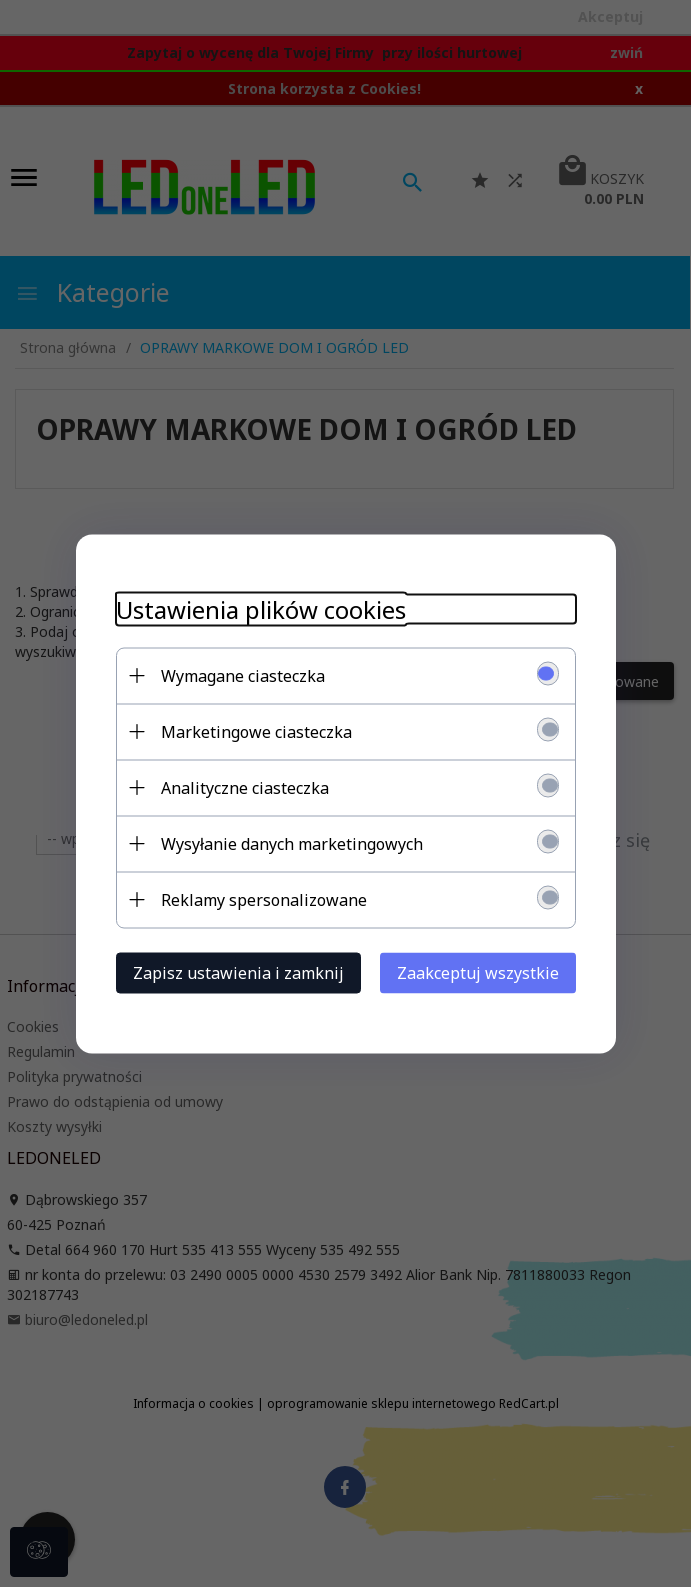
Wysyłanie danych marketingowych (292, 843)
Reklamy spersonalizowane (264, 899)
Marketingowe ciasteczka (256, 731)
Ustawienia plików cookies (261, 608)
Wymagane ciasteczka (243, 675)
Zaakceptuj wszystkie (478, 972)
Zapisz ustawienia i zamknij (238, 972)
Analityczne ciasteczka (245, 787)
